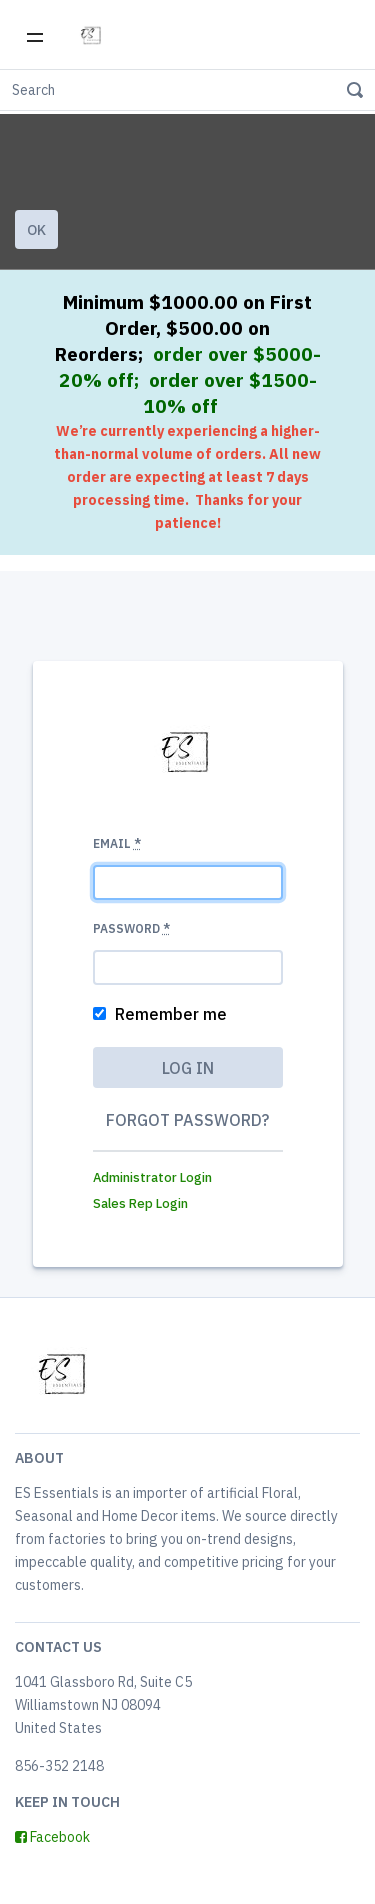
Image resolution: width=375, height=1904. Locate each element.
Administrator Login (152, 1177)
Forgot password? (187, 1120)
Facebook (52, 1837)
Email (117, 843)
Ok (36, 230)
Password (131, 928)
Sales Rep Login (140, 1203)
